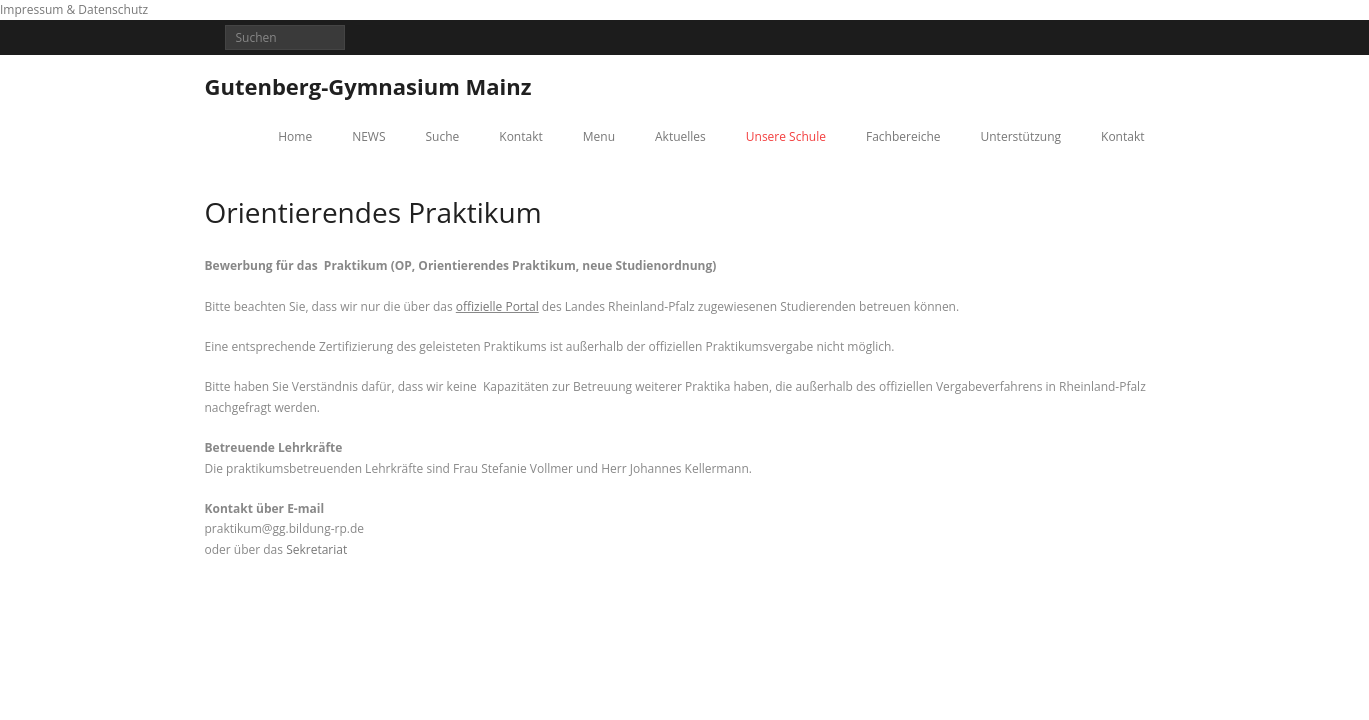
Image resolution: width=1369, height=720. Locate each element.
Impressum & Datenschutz (74, 9)
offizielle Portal (497, 306)
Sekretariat (316, 549)
